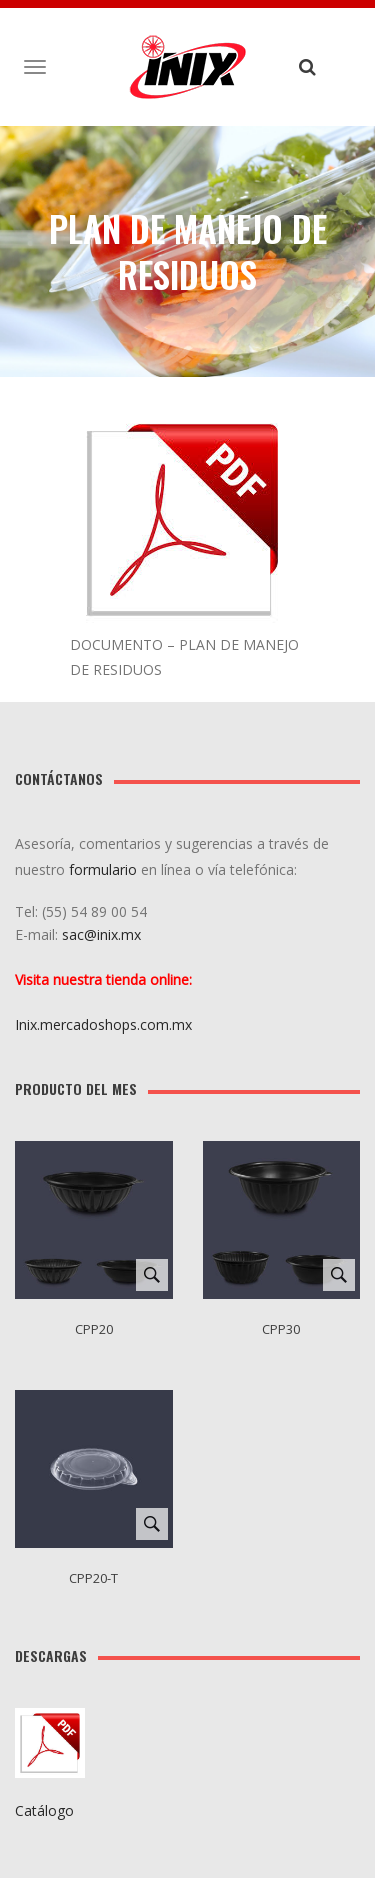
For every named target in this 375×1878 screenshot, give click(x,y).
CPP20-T (93, 1578)
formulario (103, 869)
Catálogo (44, 1810)
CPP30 (281, 1329)
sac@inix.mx (103, 934)
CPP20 (94, 1329)
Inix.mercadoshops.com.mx (103, 1024)
